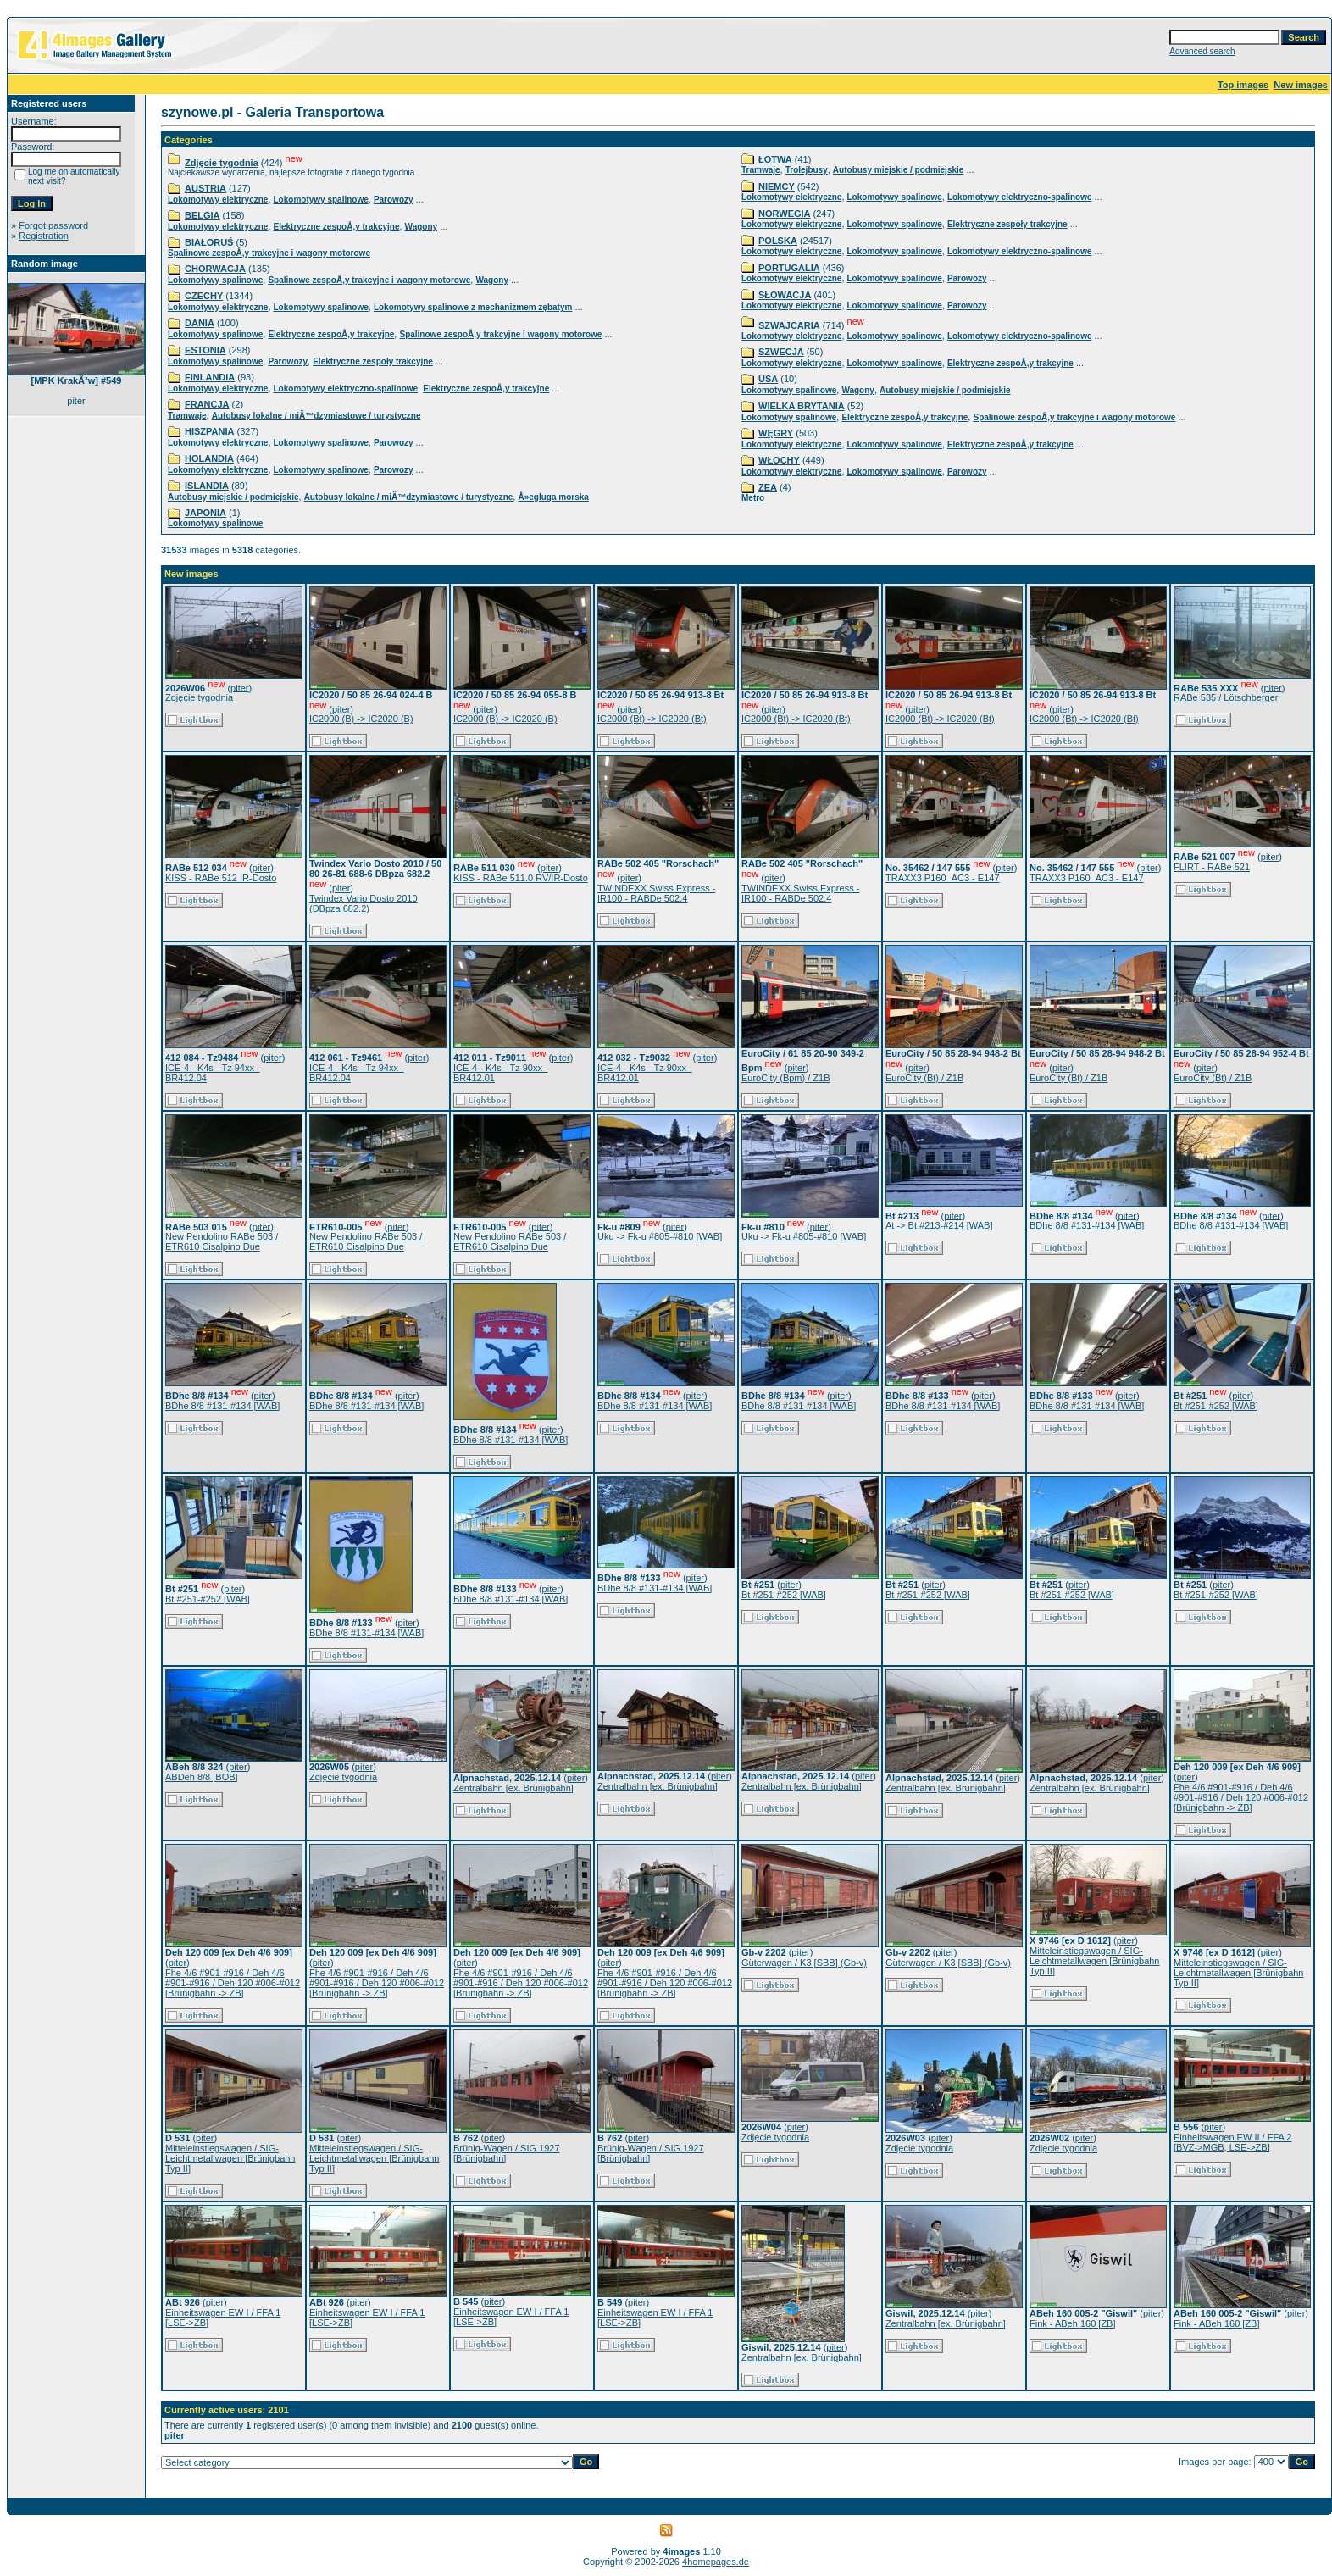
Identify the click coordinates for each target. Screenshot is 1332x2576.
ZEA (767, 487)
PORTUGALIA (789, 268)
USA (768, 379)
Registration (44, 235)
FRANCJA (207, 404)
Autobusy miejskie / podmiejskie (233, 497)
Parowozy (393, 199)
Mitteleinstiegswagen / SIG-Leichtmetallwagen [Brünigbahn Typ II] (1095, 1961)
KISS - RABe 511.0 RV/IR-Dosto (520, 878)
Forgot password (53, 225)
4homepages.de (715, 2562)
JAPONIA (205, 513)
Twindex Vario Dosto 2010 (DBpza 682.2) (363, 903)
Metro (752, 497)
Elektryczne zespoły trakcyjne (373, 361)
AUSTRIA (205, 188)
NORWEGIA (784, 213)
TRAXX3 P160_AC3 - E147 (942, 878)
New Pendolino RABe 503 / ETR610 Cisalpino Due (221, 1241)
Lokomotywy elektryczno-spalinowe (346, 388)
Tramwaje (187, 415)
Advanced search (1202, 51)
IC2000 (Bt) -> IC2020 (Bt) (652, 718)
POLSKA (777, 241)
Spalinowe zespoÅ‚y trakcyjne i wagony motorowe (269, 253)
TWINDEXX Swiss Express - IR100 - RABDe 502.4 (656, 893)
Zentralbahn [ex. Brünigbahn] (513, 1788)
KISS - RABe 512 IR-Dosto (220, 878)
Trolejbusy (806, 170)
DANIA (199, 323)
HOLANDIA (209, 458)
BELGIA (202, 215)
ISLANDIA (207, 485)
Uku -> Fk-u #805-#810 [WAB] (659, 1236)
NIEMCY (776, 186)
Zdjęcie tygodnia (221, 163)
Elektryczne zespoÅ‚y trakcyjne (337, 226)
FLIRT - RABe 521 (1212, 867)
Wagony (421, 226)
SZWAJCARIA (789, 325)
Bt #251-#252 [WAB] (1216, 1406)
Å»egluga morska (553, 497)
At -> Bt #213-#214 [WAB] (938, 1225)
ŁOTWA (775, 159)
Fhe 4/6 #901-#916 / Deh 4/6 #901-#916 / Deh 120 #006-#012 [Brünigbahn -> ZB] (1241, 1797)
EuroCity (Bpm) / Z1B (785, 1078)
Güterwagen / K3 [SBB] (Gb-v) (804, 1962)
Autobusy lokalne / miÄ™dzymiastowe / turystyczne (316, 415)
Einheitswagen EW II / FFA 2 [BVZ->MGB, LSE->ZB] (1232, 2142)
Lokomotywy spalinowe (321, 199)
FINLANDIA (210, 377)
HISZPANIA (209, 431)
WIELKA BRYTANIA (801, 406)
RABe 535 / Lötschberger (1226, 697)
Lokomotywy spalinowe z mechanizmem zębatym (473, 307)
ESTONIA (205, 350)
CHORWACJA (215, 269)
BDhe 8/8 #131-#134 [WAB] (1087, 1225)
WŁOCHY (779, 460)
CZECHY (204, 296)
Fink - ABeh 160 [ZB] (1073, 2323)
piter (239, 687)
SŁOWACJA (784, 295)
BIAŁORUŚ (209, 242)
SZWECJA (781, 352)
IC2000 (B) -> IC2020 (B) (361, 718)
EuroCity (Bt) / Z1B (924, 1078)
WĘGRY (775, 433)
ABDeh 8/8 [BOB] (201, 1777)
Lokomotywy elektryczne (218, 199)
